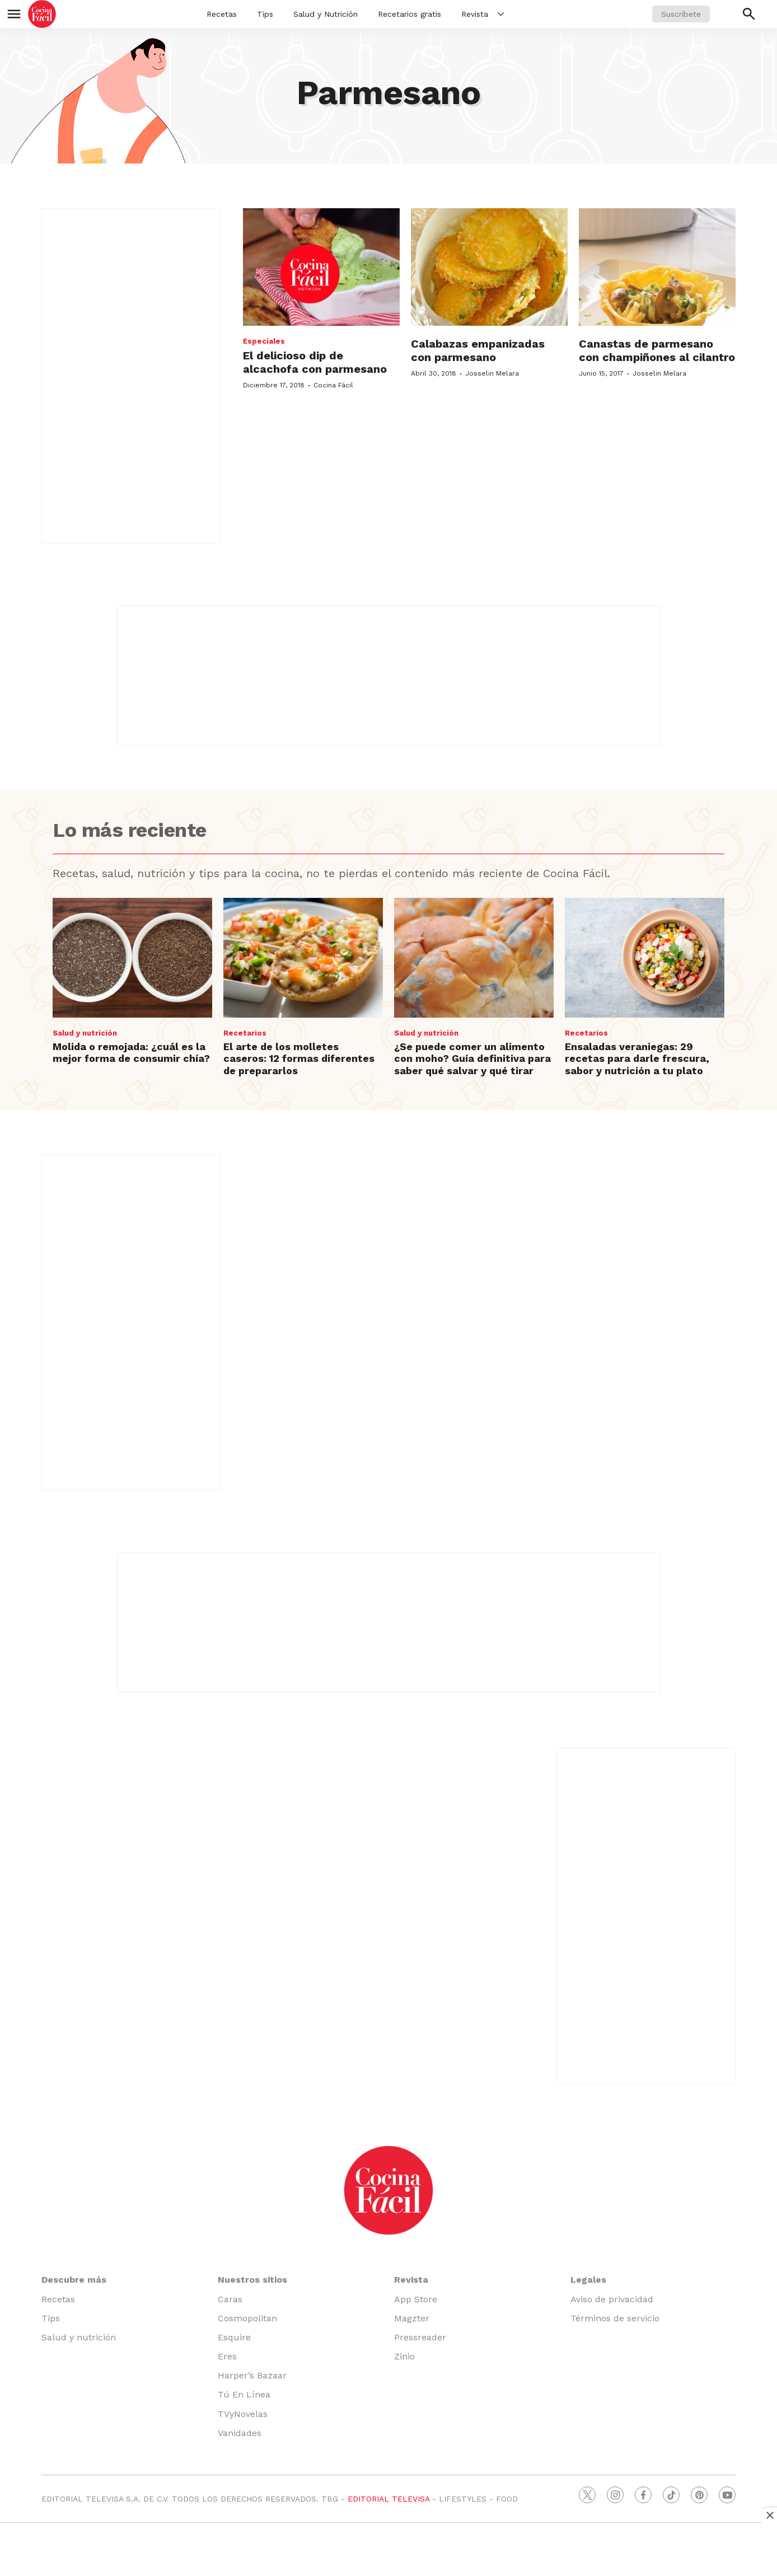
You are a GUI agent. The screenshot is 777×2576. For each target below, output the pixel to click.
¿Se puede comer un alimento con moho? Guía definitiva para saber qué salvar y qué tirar (472, 1058)
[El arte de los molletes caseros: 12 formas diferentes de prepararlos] (303, 958)
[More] (501, 14)
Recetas (222, 14)
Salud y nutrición (85, 1033)
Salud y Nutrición (325, 14)
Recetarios (244, 1033)
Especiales (264, 341)
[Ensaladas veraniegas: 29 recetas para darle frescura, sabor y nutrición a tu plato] (644, 958)
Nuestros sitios (252, 2279)
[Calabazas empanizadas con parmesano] (489, 267)
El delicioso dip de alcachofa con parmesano (315, 362)
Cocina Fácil (333, 385)
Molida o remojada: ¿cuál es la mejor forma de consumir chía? (131, 1053)
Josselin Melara (492, 373)
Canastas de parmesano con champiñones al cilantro (657, 350)
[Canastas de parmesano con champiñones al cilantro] (657, 267)
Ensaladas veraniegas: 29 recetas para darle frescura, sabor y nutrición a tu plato (637, 1058)
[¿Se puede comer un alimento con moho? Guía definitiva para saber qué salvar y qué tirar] (474, 958)
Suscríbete (681, 14)
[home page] (42, 14)
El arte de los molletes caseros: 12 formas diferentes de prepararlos (299, 1058)
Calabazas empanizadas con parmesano (478, 350)
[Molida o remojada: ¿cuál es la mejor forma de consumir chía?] (132, 958)
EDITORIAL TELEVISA (388, 2498)
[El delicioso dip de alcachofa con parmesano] (321, 267)
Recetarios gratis (409, 14)
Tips (265, 14)
